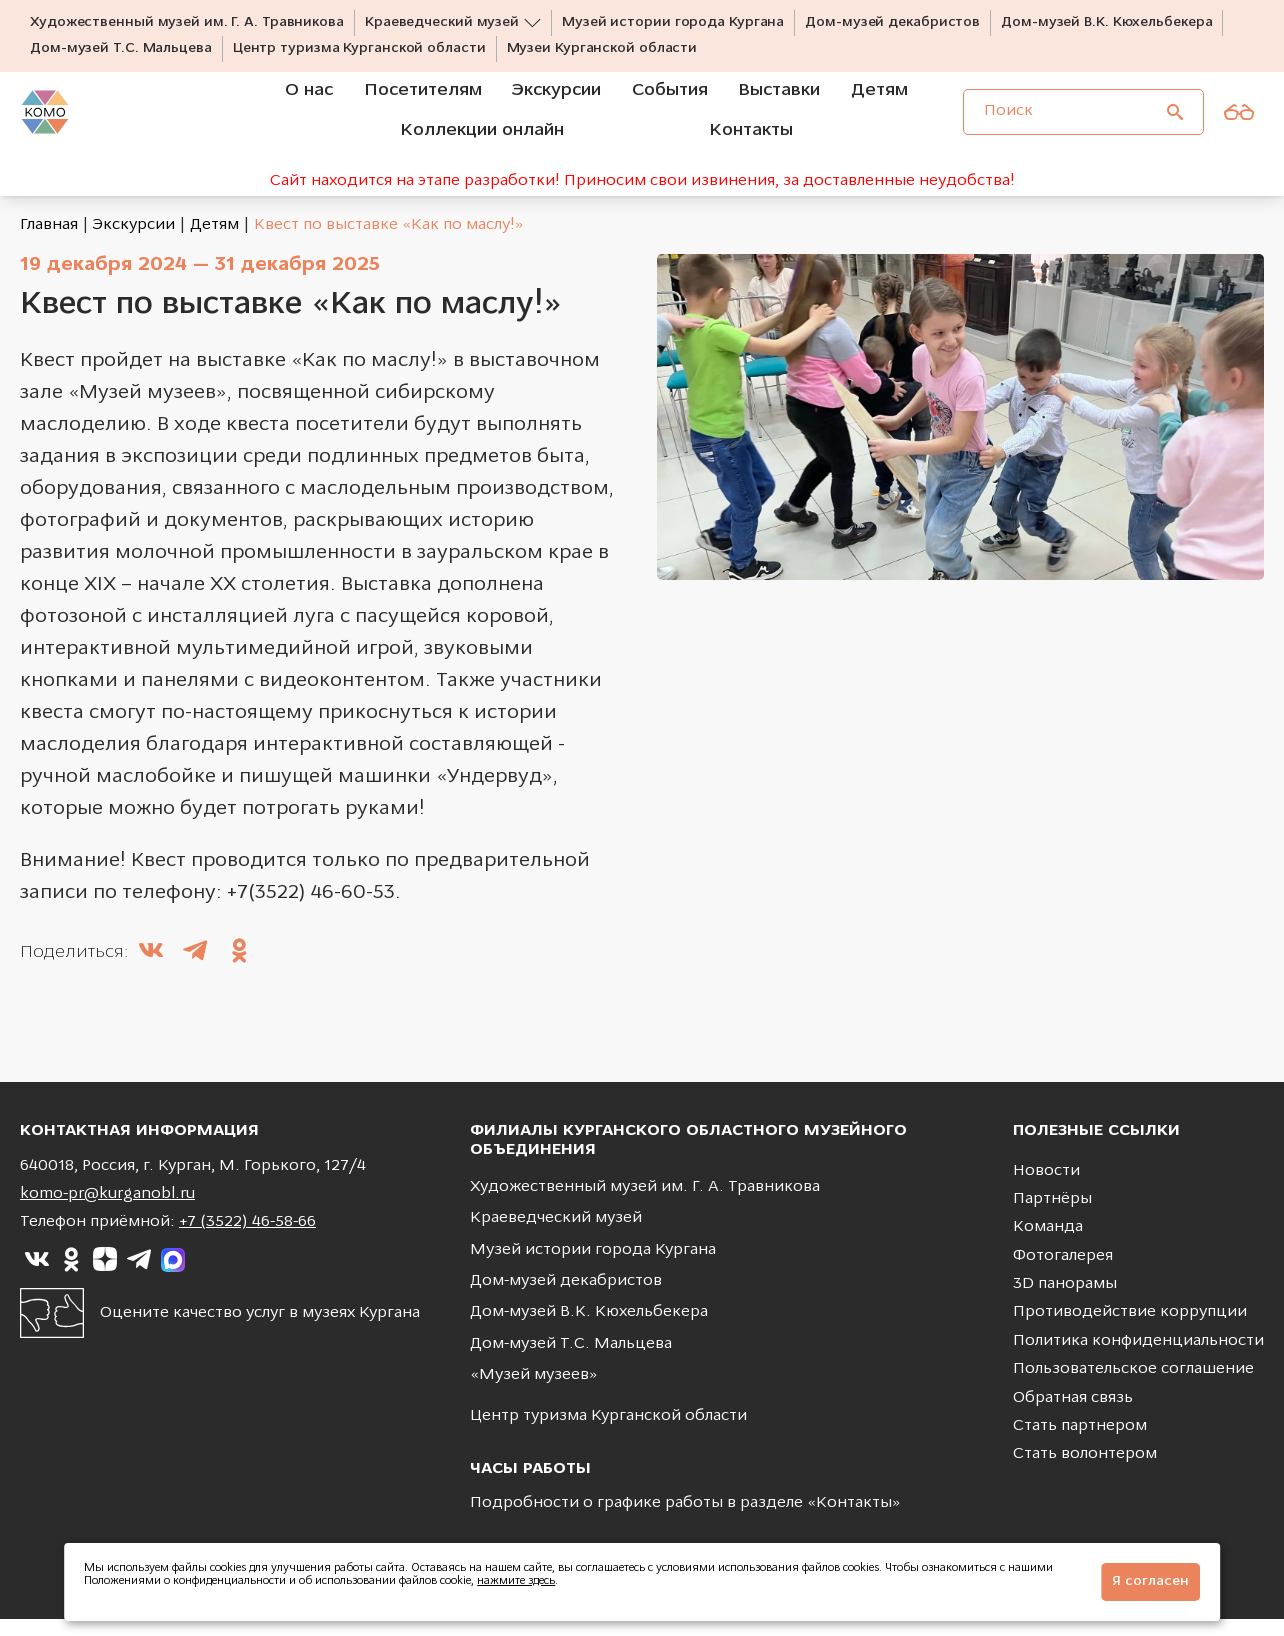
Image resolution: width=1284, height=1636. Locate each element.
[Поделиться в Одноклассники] (239, 970)
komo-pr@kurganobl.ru (107, 1211)
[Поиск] (1175, 128)
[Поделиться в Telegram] (195, 970)
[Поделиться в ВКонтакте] (151, 970)
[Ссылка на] (37, 1277)
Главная (49, 242)
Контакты (854, 1521)
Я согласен (1150, 1581)
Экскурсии (134, 242)
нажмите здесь (516, 1581)
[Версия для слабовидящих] (1239, 128)
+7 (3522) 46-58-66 (247, 1240)
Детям (214, 242)
